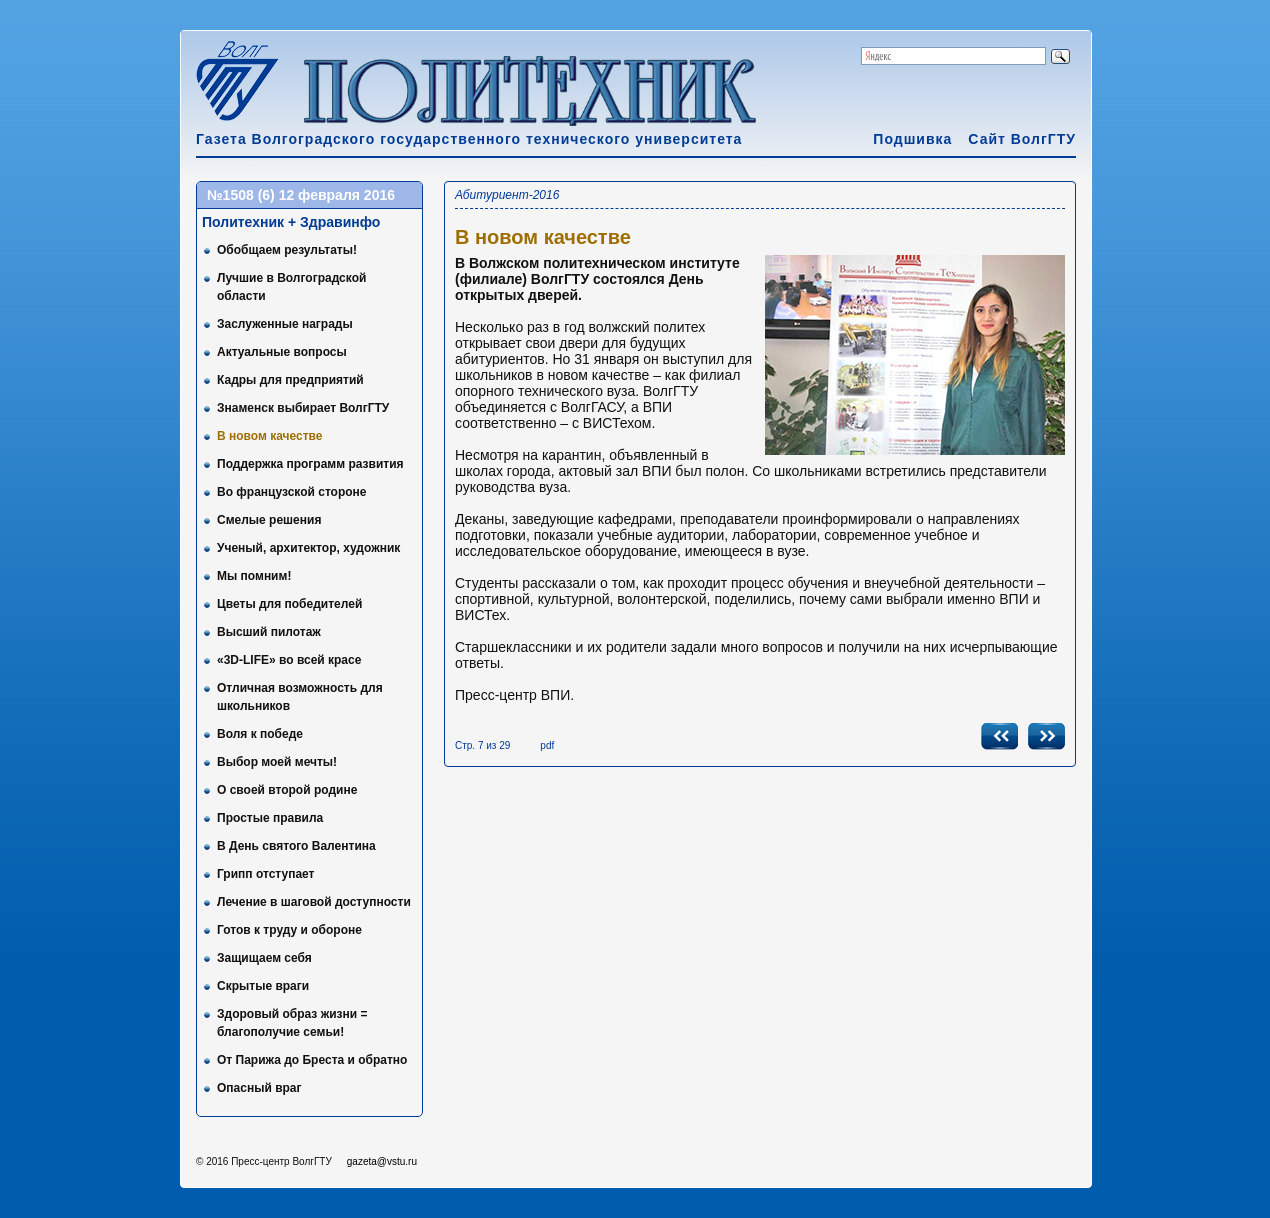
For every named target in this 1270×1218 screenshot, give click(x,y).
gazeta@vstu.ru (382, 1161)
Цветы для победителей (289, 604)
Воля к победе (260, 734)
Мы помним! (254, 576)
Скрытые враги (263, 986)
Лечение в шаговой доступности (314, 902)
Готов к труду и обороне (289, 930)
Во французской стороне (292, 492)
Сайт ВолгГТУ (1022, 139)
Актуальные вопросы (282, 352)
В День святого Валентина (296, 846)
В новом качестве (270, 436)
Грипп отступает (265, 874)
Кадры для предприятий (290, 380)
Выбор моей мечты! (277, 762)
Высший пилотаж (269, 632)
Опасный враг (259, 1088)
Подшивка (912, 139)
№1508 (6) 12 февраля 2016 (301, 195)
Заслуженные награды (285, 324)
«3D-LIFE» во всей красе (289, 660)
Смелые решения (269, 520)
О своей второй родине (287, 790)
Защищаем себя (264, 958)
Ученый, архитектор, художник (308, 548)
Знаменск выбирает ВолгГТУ (303, 408)
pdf (547, 745)
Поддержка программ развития (310, 464)
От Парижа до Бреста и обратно (312, 1060)
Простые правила (270, 818)
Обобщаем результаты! (287, 250)
